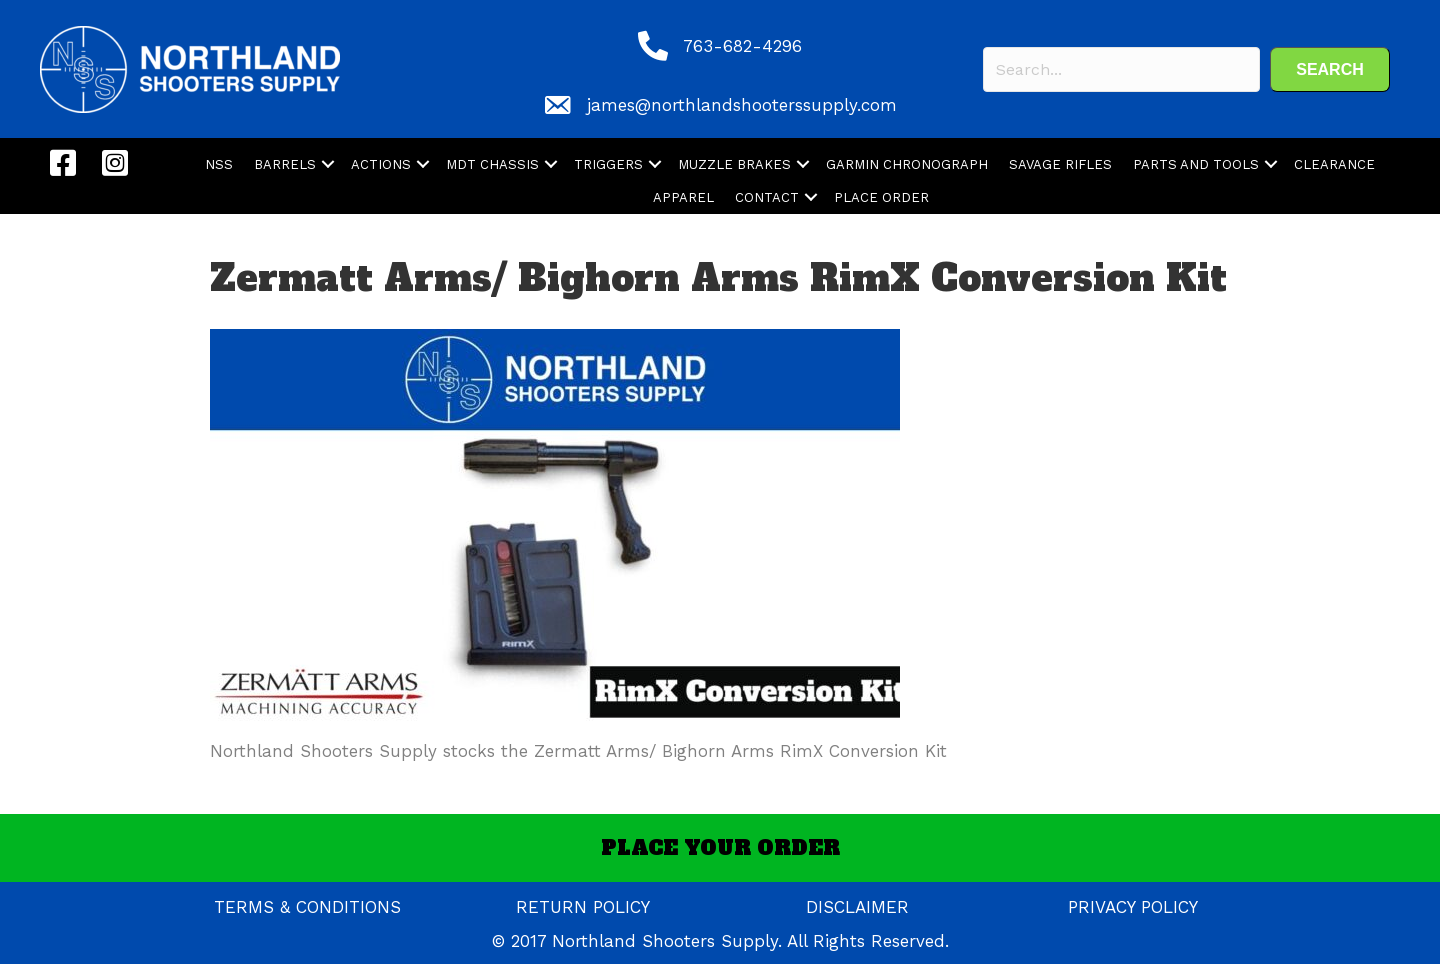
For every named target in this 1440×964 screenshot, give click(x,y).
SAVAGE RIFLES (1060, 164)
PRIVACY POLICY (1133, 907)
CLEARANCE (1334, 164)
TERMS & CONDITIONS (307, 907)
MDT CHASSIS (492, 164)
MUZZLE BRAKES (734, 164)
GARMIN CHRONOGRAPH (907, 164)
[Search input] (1121, 69)
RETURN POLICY (583, 907)
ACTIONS (381, 164)
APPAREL (683, 197)
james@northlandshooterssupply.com (742, 105)
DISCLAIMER (857, 907)
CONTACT (767, 197)
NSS (219, 164)
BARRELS (285, 164)
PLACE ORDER (881, 197)
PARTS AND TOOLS (1196, 164)
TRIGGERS (608, 164)
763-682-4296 (742, 46)
